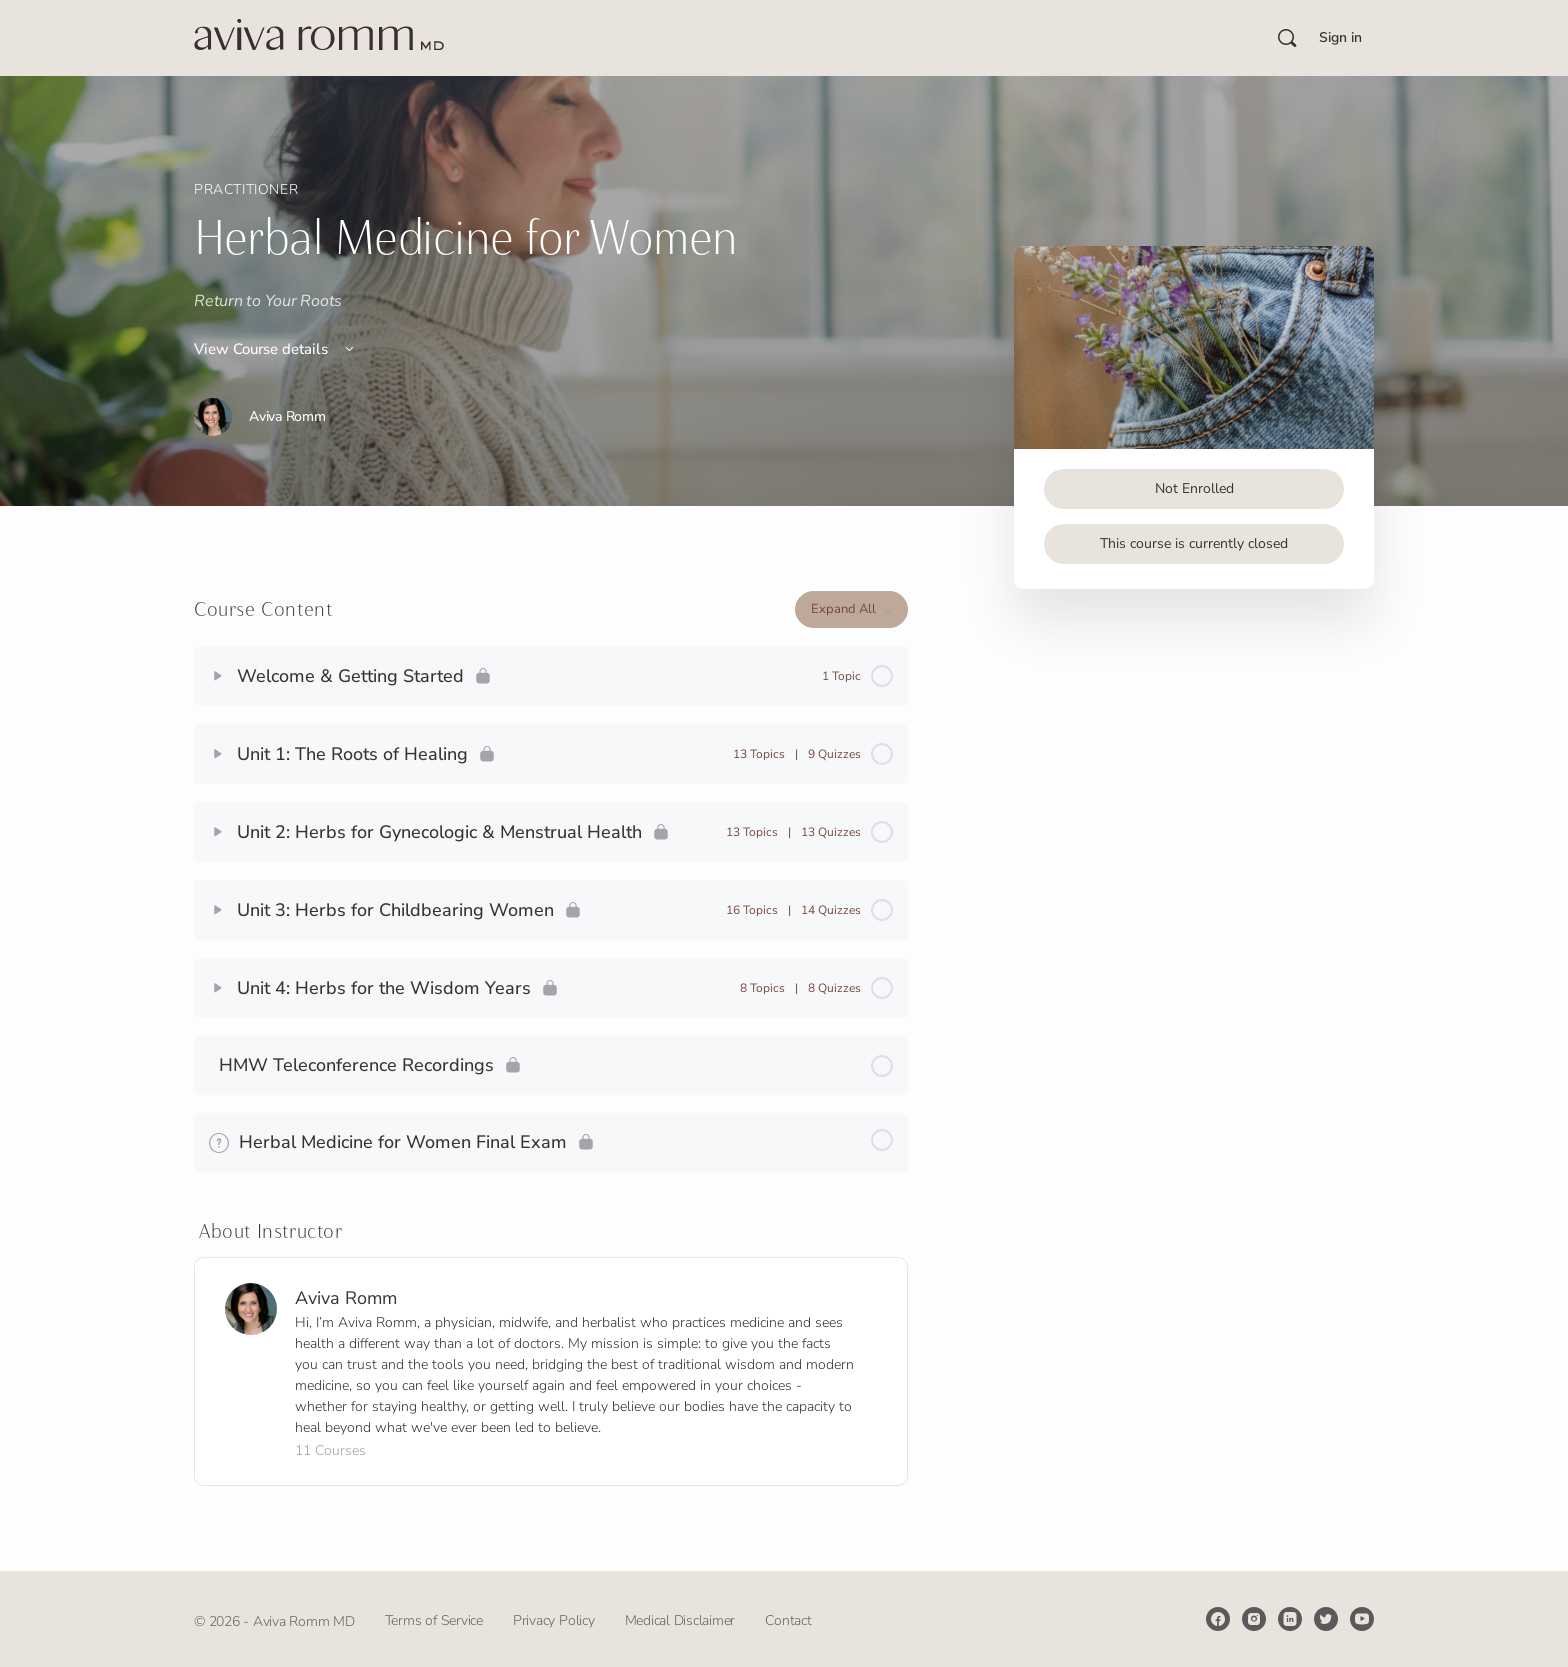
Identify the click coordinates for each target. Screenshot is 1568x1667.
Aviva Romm (346, 1298)
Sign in (1340, 37)
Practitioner (246, 189)
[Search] (1287, 38)
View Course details (275, 349)
